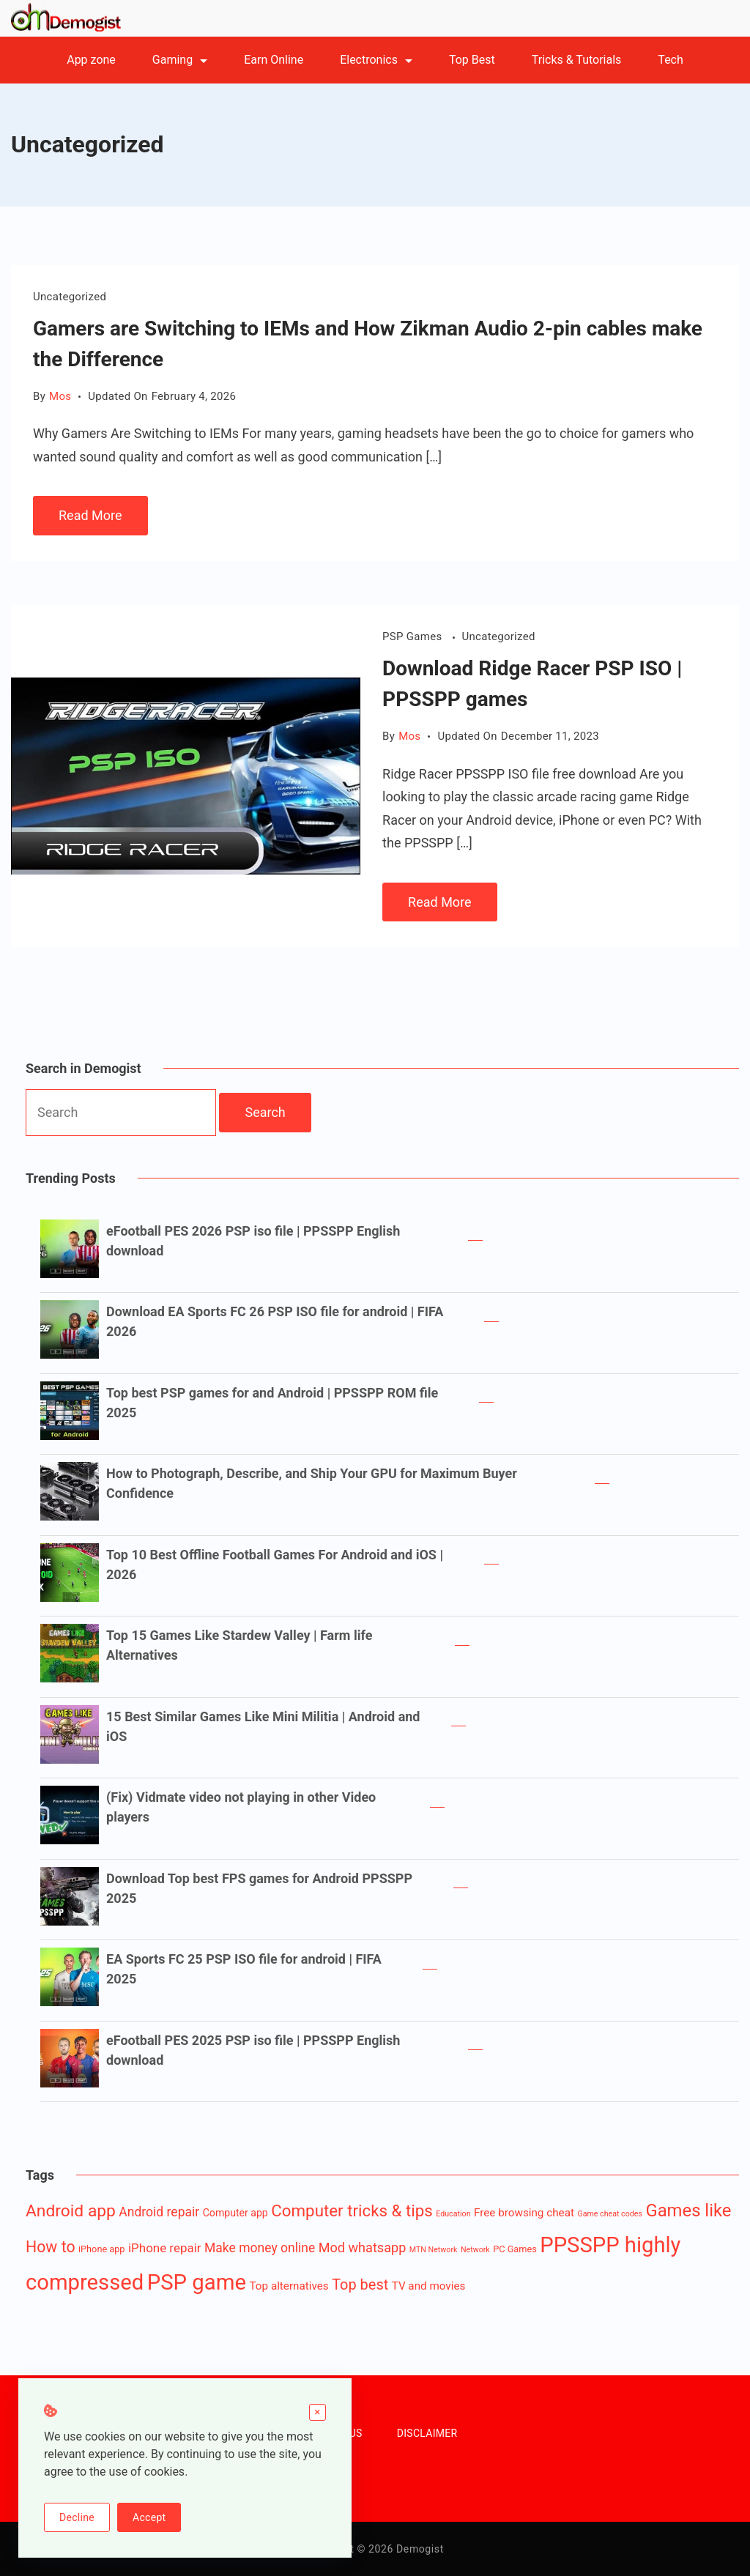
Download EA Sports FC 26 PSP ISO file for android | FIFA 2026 (274, 1321)
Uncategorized (69, 296)
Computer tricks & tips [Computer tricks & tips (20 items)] (352, 2210)
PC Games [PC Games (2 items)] (515, 2248)
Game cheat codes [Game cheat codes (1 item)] (609, 2214)
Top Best (472, 60)
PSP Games (413, 636)
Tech (670, 60)
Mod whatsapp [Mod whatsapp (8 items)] (362, 2247)
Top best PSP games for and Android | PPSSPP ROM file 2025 (272, 1402)
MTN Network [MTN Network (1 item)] (433, 2249)
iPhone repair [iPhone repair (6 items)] (164, 2248)
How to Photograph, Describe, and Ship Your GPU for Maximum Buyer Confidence (311, 1483)
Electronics (376, 60)
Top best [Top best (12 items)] (360, 2284)
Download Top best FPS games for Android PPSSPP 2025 (259, 1888)
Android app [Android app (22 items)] (71, 2211)
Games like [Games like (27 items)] (688, 2210)
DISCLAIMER (427, 2433)
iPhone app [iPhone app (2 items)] (101, 2248)
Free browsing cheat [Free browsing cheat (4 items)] (524, 2212)
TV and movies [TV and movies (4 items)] (429, 2286)
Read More (90, 515)
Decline (76, 2517)
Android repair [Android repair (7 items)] (159, 2212)
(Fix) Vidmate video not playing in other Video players (241, 1807)
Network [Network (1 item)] (475, 2249)
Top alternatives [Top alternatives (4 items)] (289, 2286)
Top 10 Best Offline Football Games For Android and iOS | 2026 (274, 1564)
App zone (91, 60)
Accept (149, 2517)
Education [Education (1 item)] (453, 2214)
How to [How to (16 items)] (50, 2247)
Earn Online (273, 60)
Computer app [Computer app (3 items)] (235, 2213)
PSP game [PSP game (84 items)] (196, 2282)
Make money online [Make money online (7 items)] (259, 2248)
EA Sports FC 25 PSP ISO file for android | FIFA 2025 (244, 1968)
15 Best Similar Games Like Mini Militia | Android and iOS (263, 1726)
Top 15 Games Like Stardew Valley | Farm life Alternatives (239, 1645)
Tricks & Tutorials (577, 60)
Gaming (179, 60)
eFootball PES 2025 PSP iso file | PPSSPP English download (253, 2050)
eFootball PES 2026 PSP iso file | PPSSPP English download (253, 1240)
